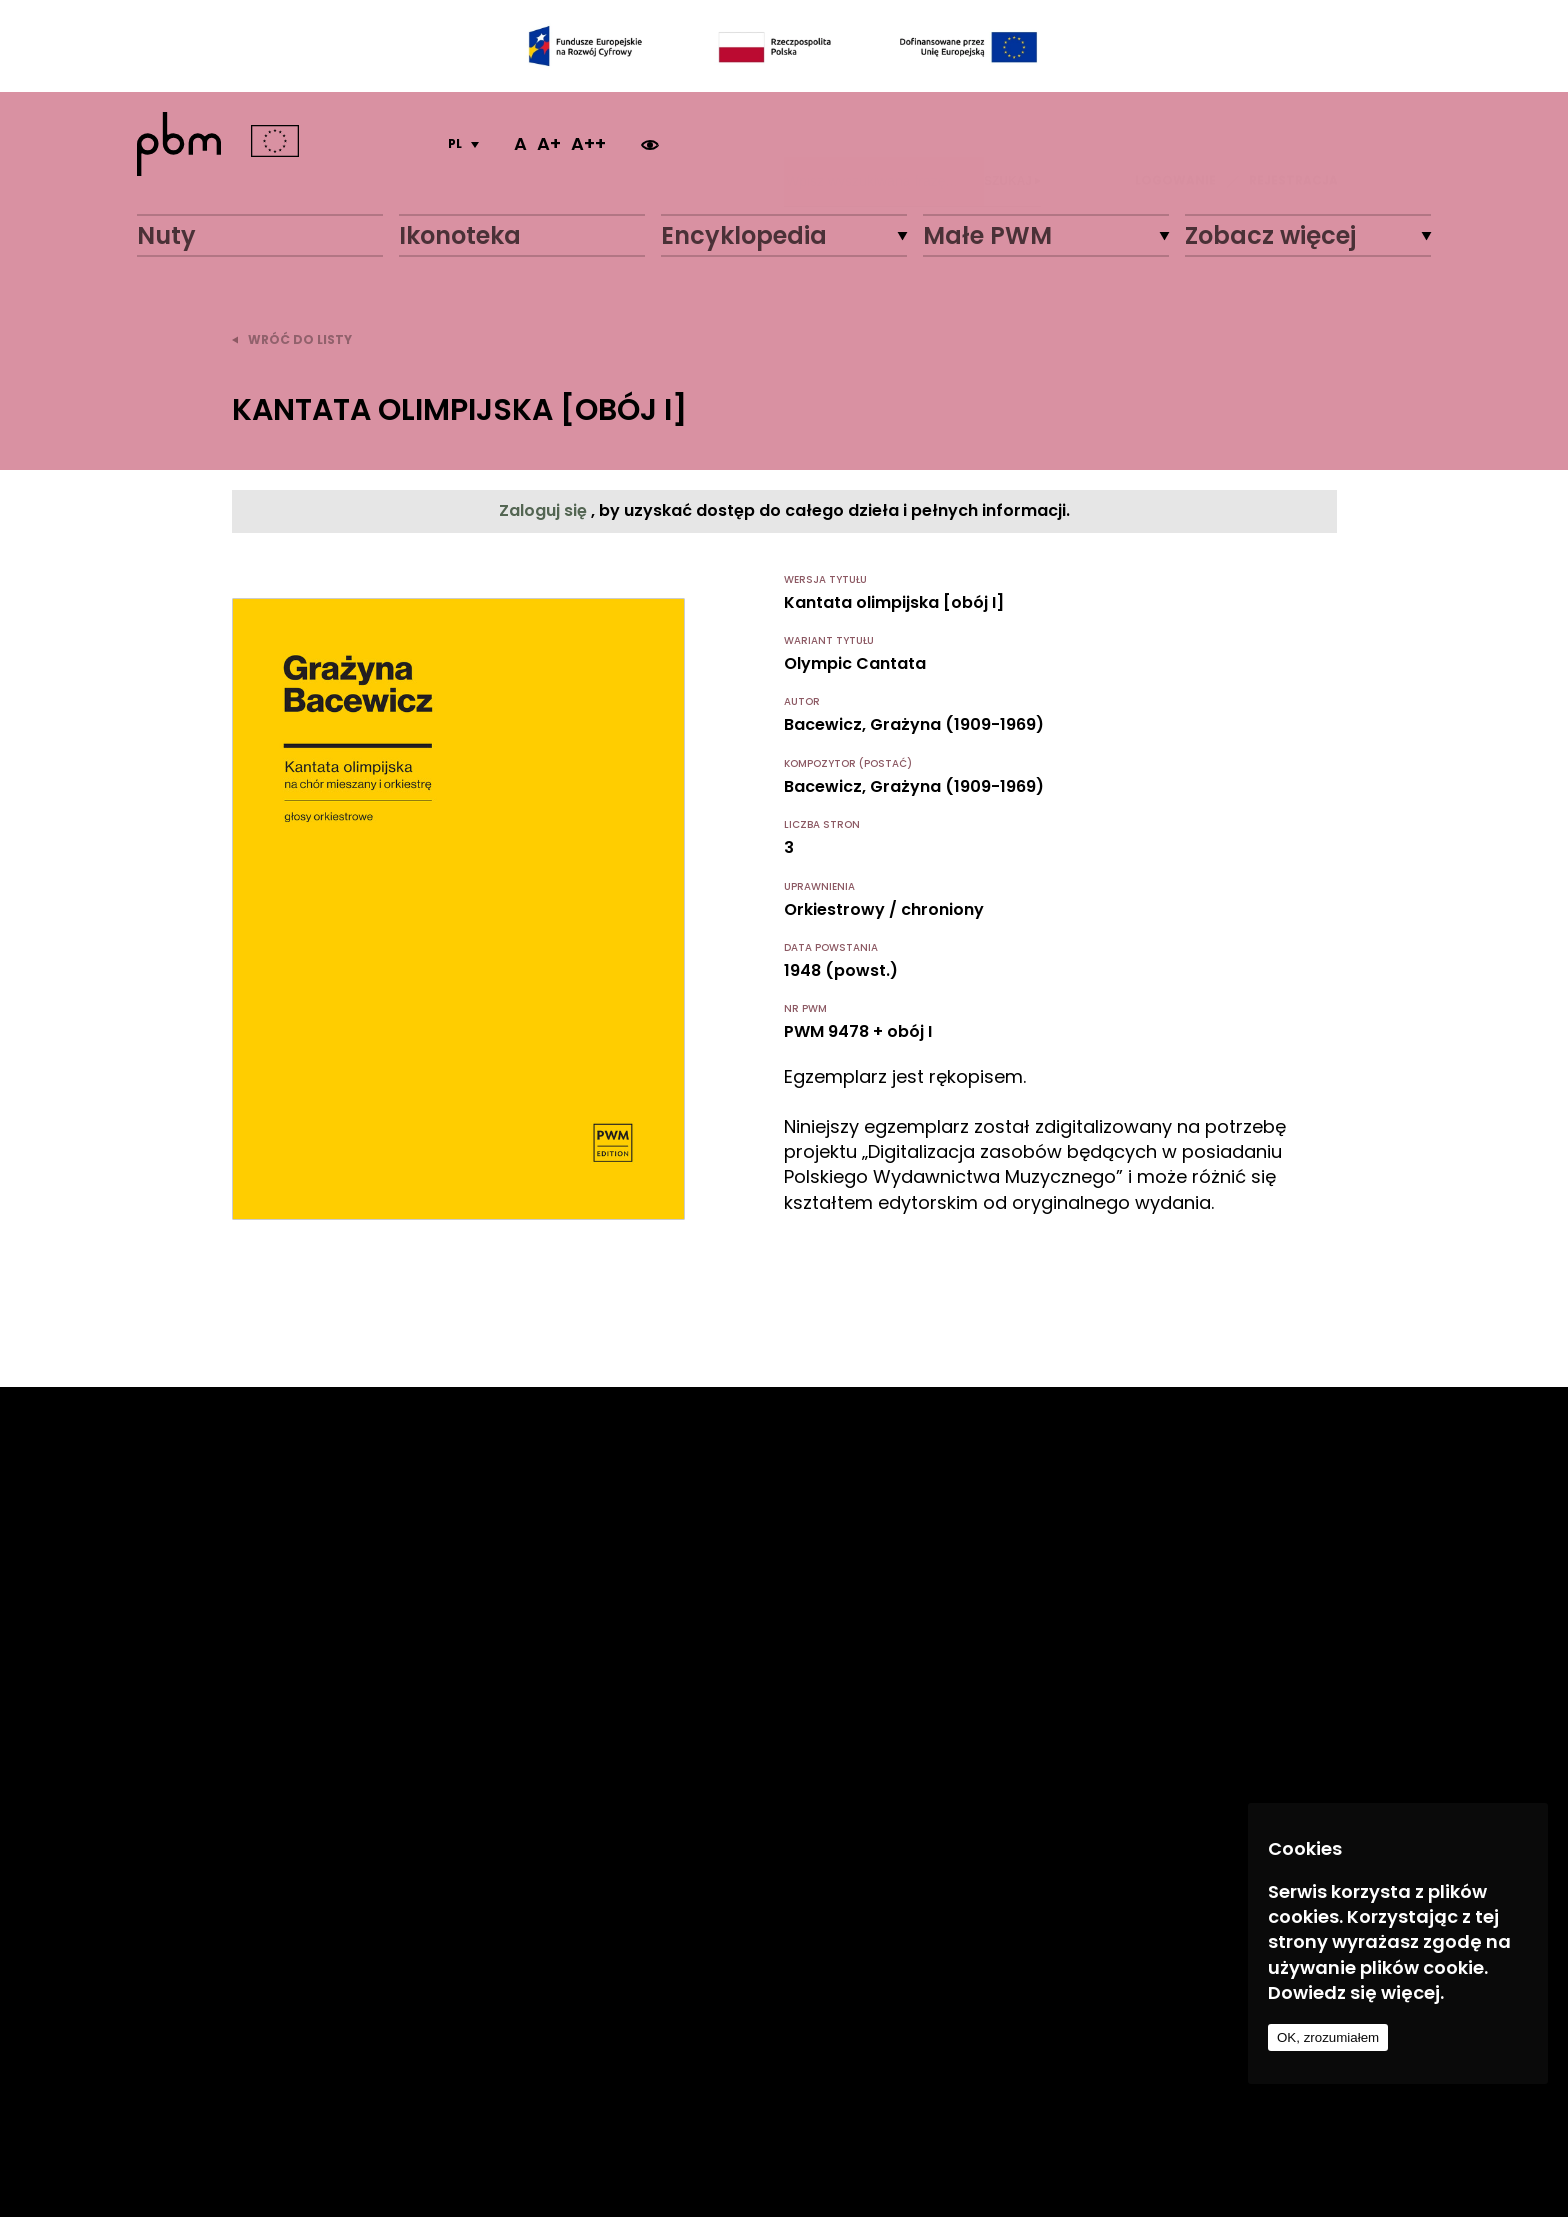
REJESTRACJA (1293, 144)
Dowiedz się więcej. (1356, 1992)
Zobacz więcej (1270, 235)
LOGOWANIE (1175, 144)
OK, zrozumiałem (1328, 2037)
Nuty (166, 235)
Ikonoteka (460, 235)
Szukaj (1012, 144)
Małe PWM (987, 235)
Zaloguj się (545, 510)
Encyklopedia (744, 235)
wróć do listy (292, 339)
